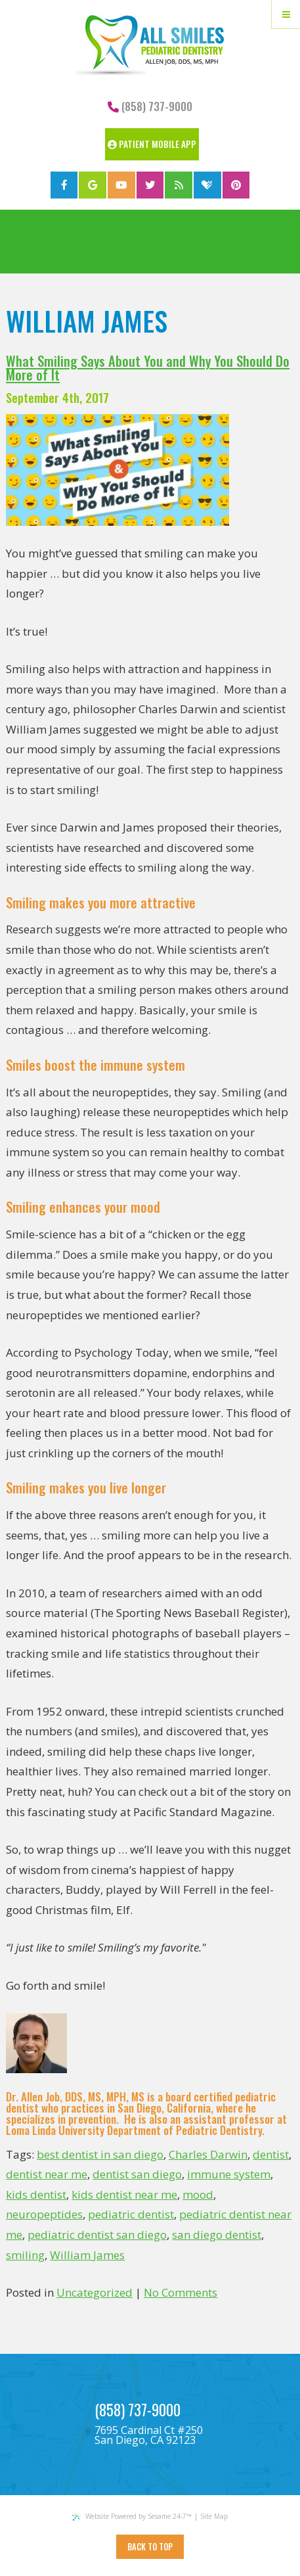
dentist (271, 2154)
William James (87, 2254)
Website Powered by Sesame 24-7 (132, 2516)
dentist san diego (137, 2174)
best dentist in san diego (100, 2154)
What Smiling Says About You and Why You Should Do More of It (147, 367)
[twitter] (150, 185)
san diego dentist (216, 2234)
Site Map (214, 2516)
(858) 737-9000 (150, 106)
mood (197, 2194)
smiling (25, 2254)
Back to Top (150, 2547)
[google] (92, 185)
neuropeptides (44, 2214)
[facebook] (64, 185)
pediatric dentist (131, 2214)
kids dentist (36, 2194)
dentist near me (46, 2174)
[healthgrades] (207, 185)
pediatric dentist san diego (97, 2234)
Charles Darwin (208, 2154)
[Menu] (286, 14)
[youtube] (121, 185)
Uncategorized (94, 2292)
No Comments (180, 2292)
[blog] (178, 185)
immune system (228, 2174)
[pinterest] (236, 185)
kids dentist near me (124, 2194)
